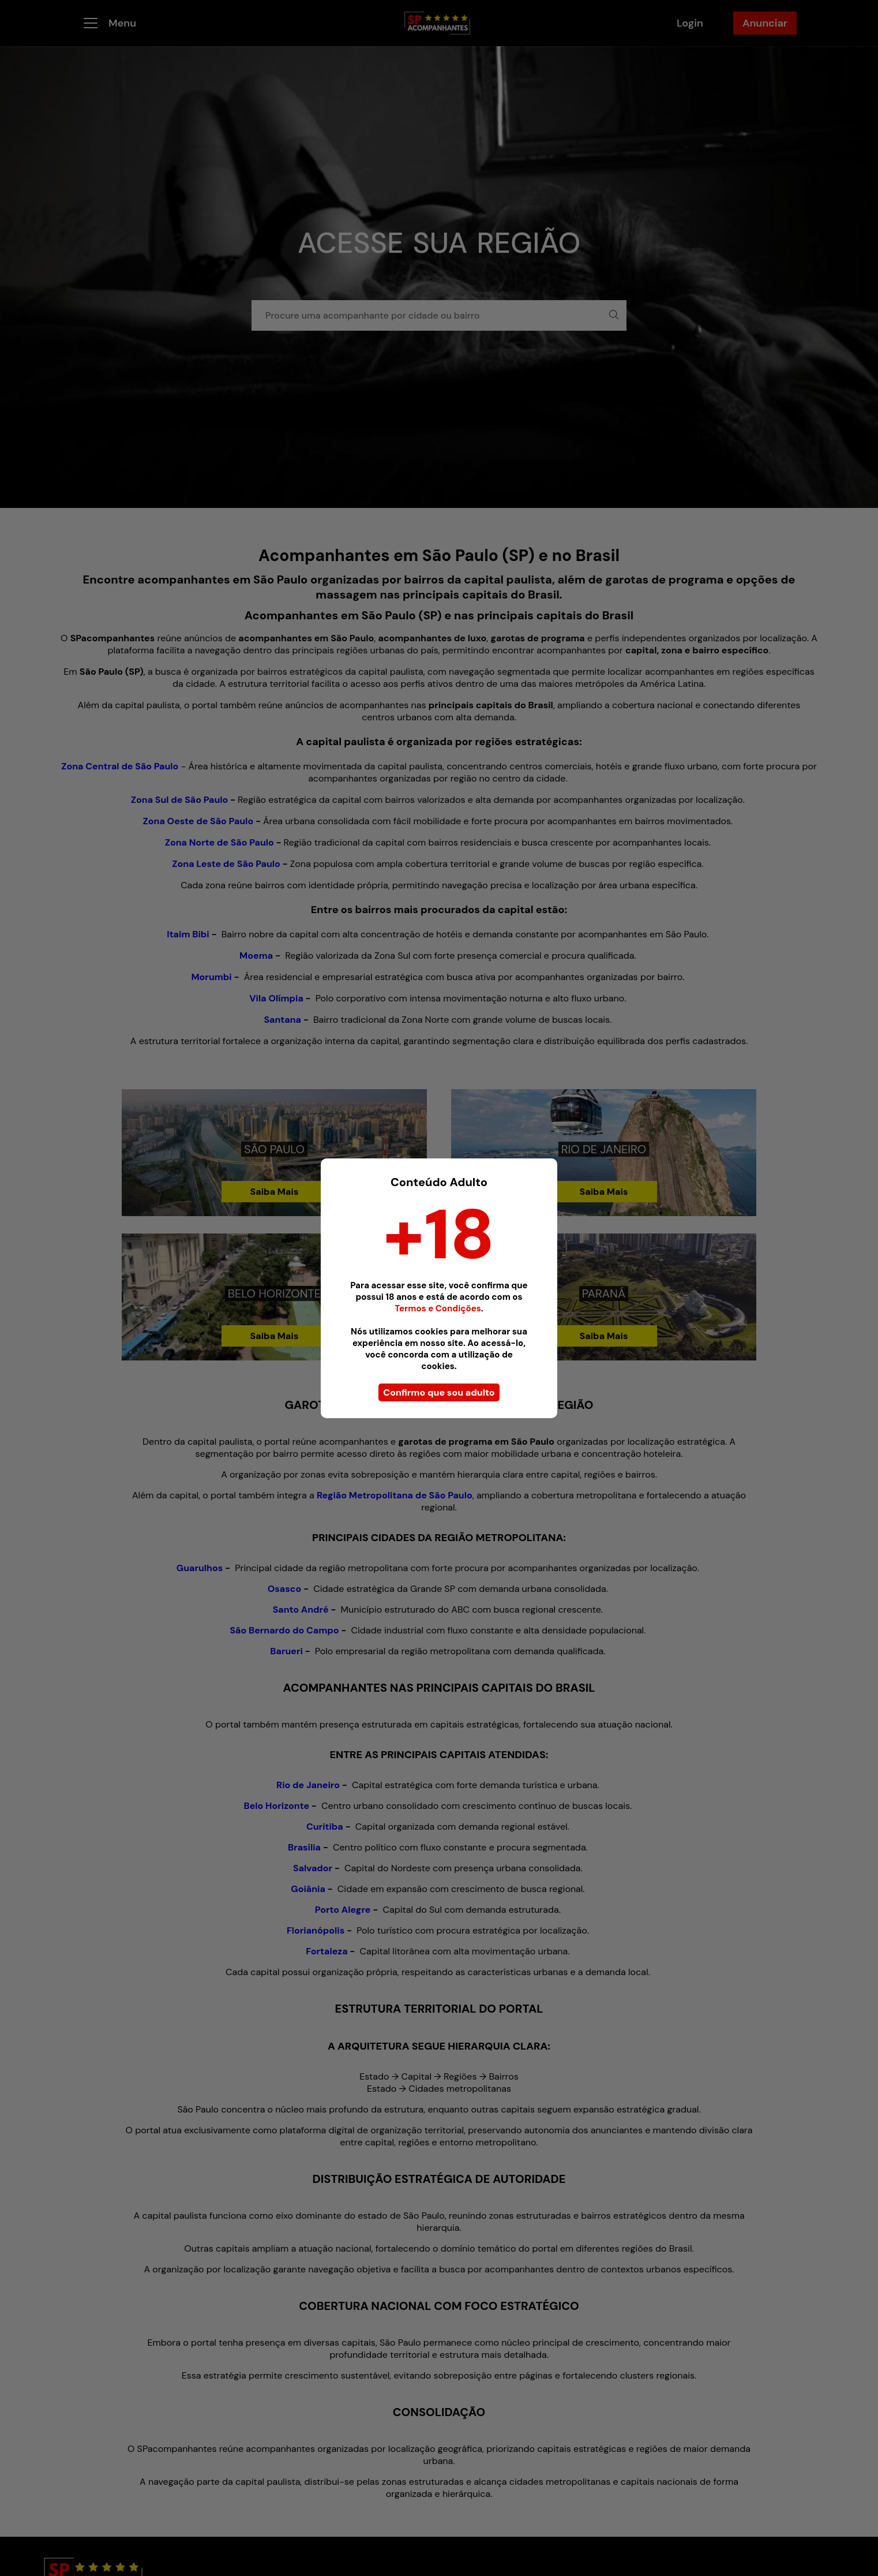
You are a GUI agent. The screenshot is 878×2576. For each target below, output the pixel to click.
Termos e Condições (438, 1308)
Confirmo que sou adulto (438, 1392)
